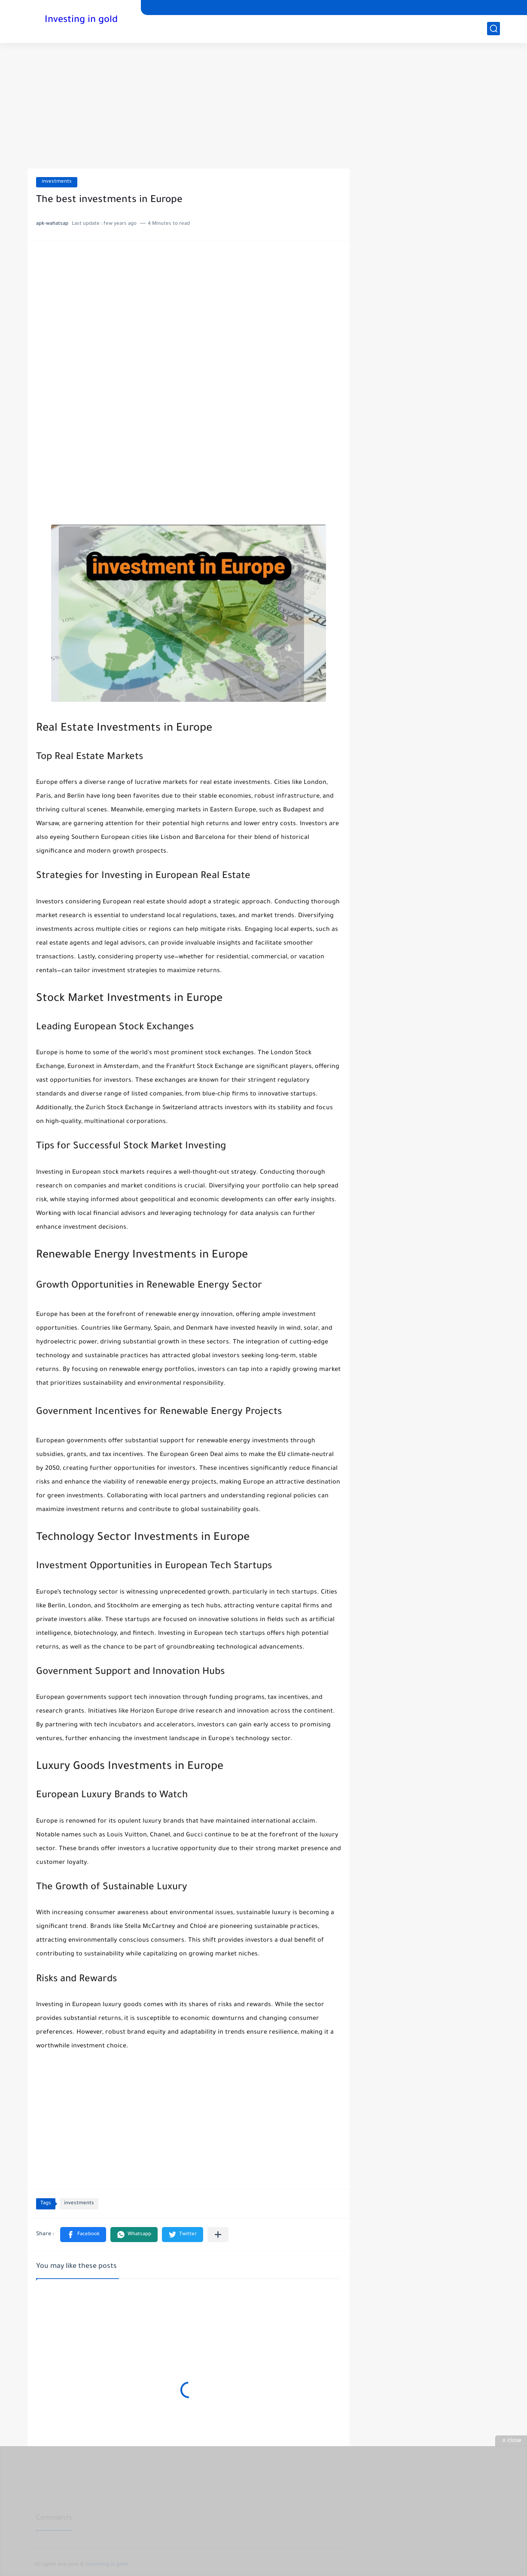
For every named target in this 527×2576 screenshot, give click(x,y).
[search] (493, 28)
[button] (83, 2234)
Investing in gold (81, 20)
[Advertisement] (263, 2511)
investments (57, 182)
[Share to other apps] (217, 2234)
